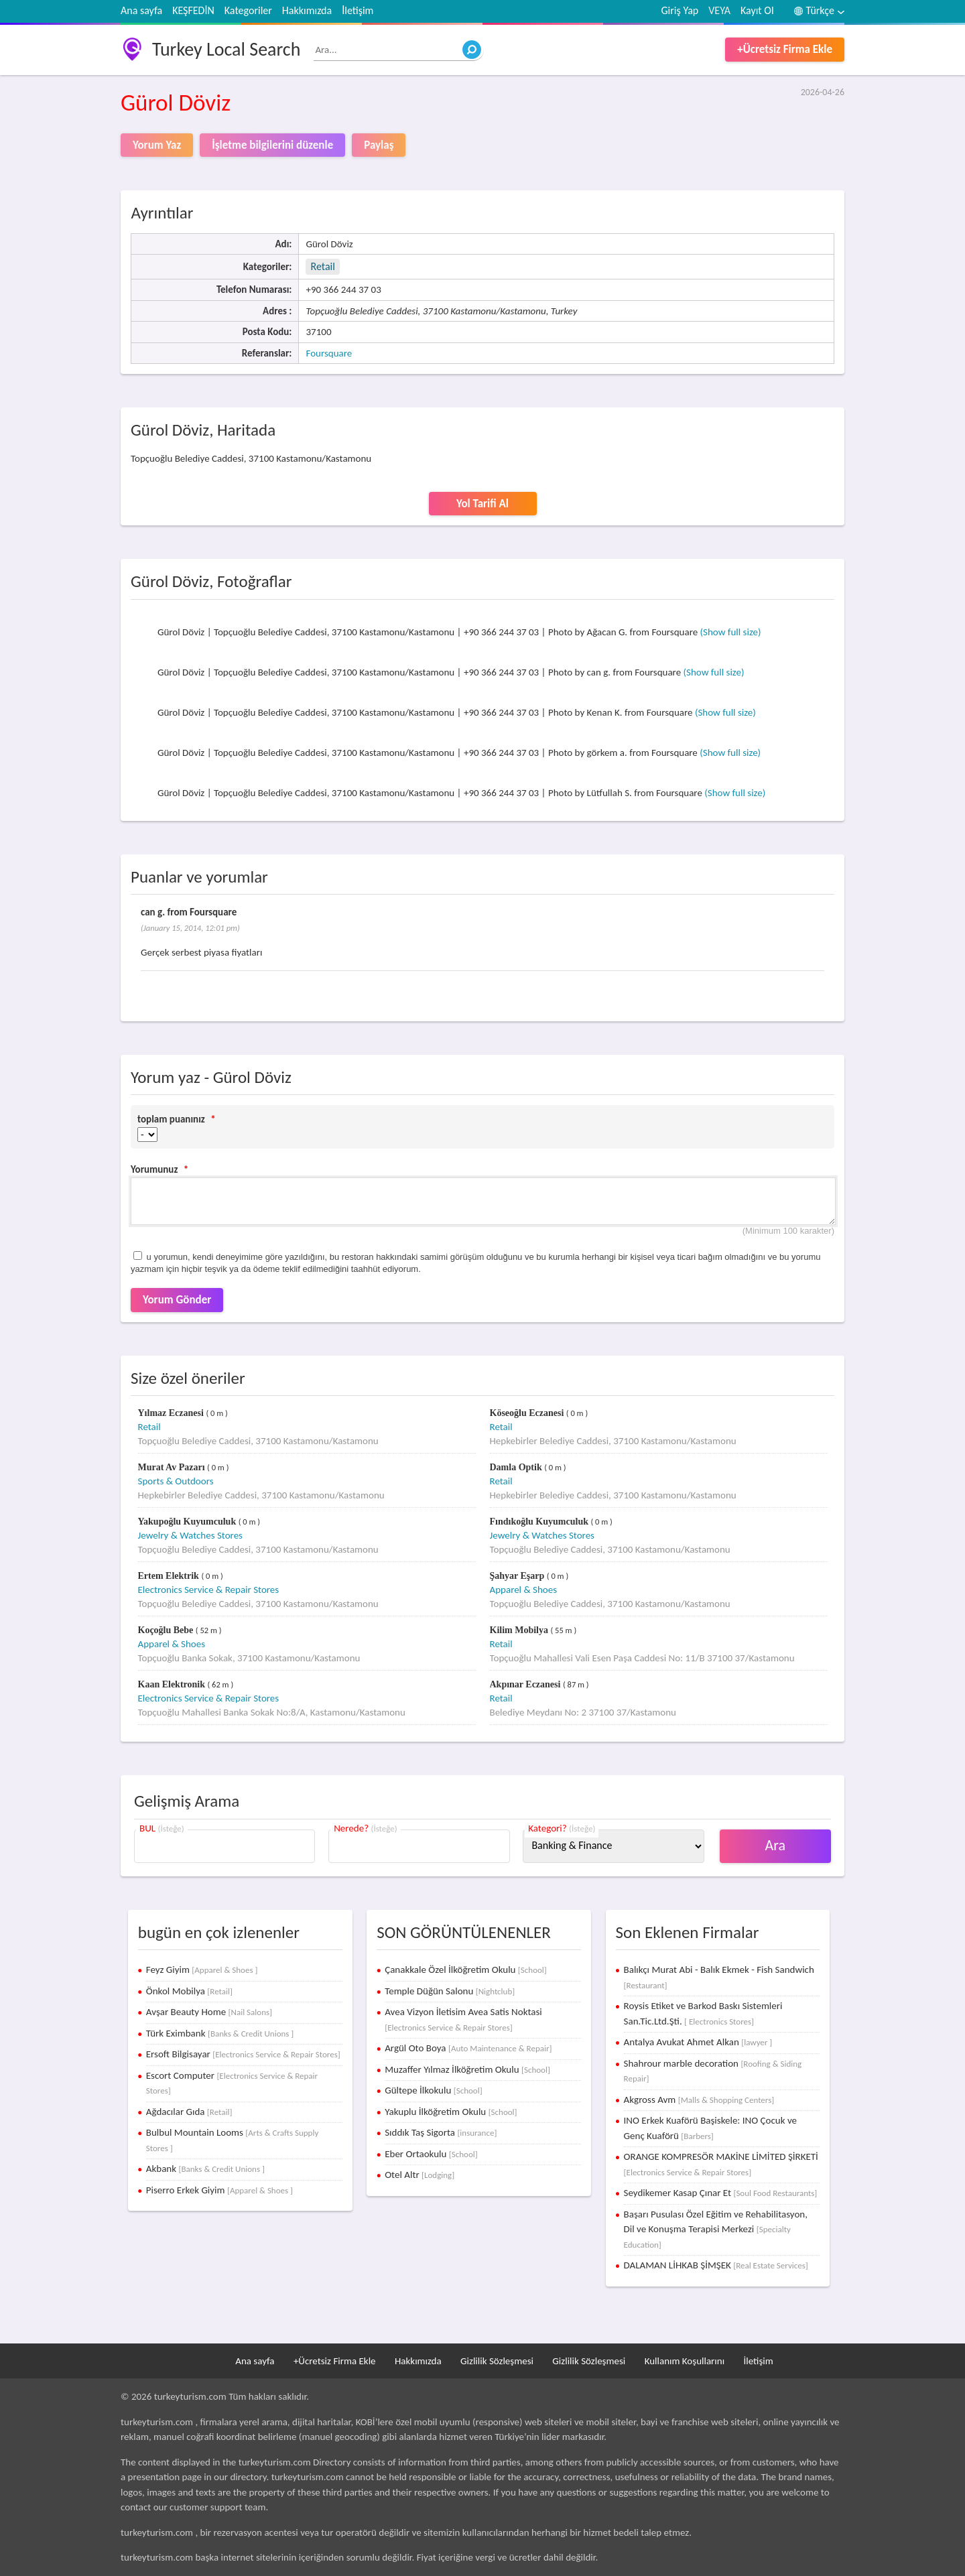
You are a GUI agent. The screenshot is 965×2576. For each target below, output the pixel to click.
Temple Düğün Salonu (450, 1991)
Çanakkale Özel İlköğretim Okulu (466, 1969)
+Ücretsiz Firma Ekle (784, 49)
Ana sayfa (141, 10)
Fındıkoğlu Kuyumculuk (540, 1522)
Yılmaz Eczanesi (172, 1413)
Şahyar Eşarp (518, 1576)
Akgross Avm (699, 2100)
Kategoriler (248, 10)
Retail (322, 266)
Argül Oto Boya (468, 2048)
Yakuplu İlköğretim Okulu (451, 2112)
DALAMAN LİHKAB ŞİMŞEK (716, 2265)
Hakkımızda (307, 10)
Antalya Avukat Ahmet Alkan (698, 2042)
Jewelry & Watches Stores (190, 1535)
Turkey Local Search (226, 49)
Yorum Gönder (177, 1300)
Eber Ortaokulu (431, 2154)
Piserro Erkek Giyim (219, 2190)
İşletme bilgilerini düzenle (272, 145)
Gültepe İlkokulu (433, 2090)
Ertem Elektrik (170, 1576)
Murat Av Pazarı (173, 1467)
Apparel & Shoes (524, 1590)
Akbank (205, 2169)
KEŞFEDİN (193, 10)
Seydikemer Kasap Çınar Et (721, 2193)
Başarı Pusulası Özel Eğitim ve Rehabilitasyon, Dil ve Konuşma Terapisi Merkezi (716, 2229)
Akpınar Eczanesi (526, 1684)
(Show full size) (730, 632)
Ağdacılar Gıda (189, 2112)
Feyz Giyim (202, 1969)
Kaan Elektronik (173, 1684)
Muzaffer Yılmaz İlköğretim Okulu (467, 2069)
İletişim (357, 10)
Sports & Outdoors (176, 1481)
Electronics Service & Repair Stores (208, 1590)
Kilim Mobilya (520, 1630)
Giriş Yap (680, 10)
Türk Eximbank (220, 2033)
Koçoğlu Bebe (167, 1630)
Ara (775, 1845)
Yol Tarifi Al (482, 504)
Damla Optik (517, 1467)
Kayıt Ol (757, 10)
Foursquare (329, 353)
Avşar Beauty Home (209, 2012)
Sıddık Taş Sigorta (441, 2132)
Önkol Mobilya (189, 1991)
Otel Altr (419, 2175)
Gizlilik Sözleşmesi (496, 2361)
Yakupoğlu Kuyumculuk (188, 1522)
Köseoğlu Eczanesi (528, 1413)
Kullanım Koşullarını (684, 2361)
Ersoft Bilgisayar (243, 2054)
